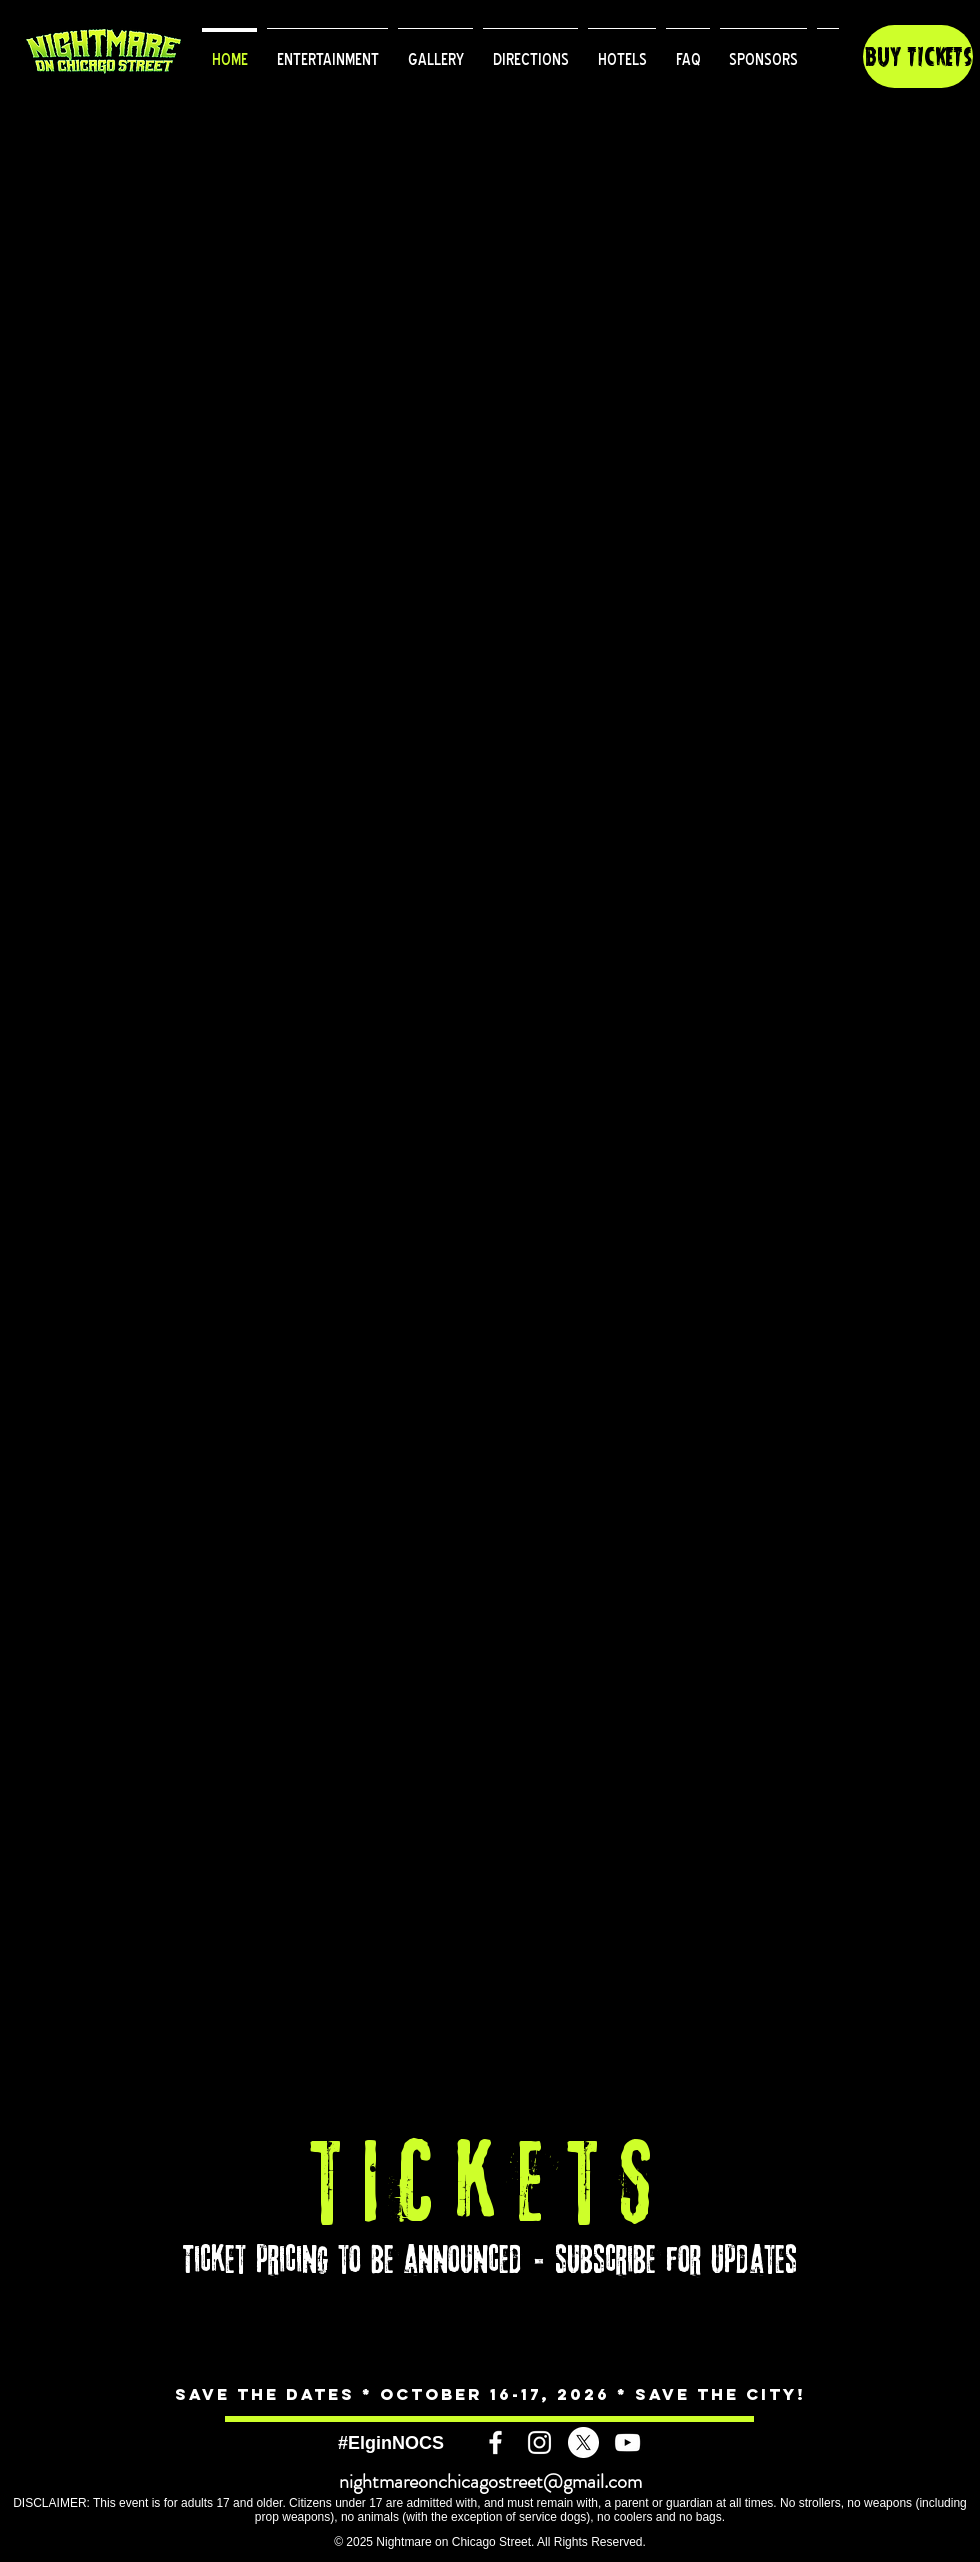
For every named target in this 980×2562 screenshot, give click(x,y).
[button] (327, 51)
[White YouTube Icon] (627, 2442)
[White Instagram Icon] (539, 2442)
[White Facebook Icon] (495, 2442)
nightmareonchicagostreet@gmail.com (490, 2481)
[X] (583, 2442)
